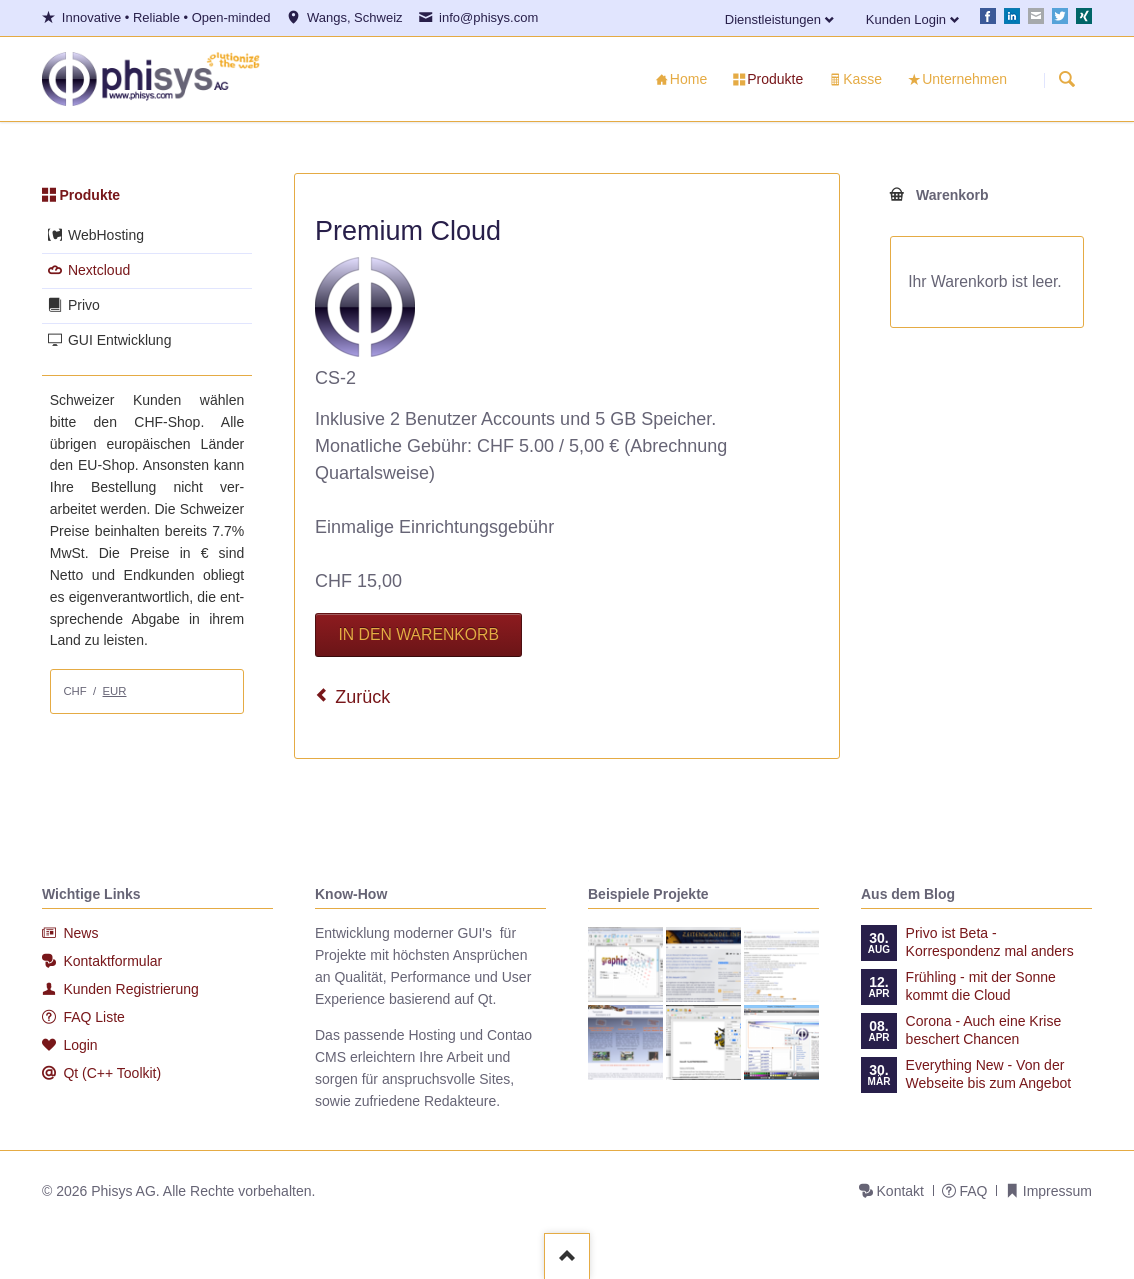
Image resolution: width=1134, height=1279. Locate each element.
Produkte (89, 195)
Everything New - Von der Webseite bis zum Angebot (989, 1074)
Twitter (1060, 16)
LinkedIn (1012, 16)
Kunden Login (906, 19)
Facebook (988, 16)
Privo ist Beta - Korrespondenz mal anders (990, 942)
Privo (84, 305)
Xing (1084, 16)
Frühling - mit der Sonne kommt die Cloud (981, 986)
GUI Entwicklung (119, 340)
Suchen (1067, 80)
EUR (115, 691)
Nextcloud (99, 270)
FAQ (973, 1191)
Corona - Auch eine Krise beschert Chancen (984, 1030)
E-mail (1036, 16)
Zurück (362, 697)
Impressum (1057, 1191)
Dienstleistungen (773, 19)
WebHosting (106, 235)
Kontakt (900, 1191)
